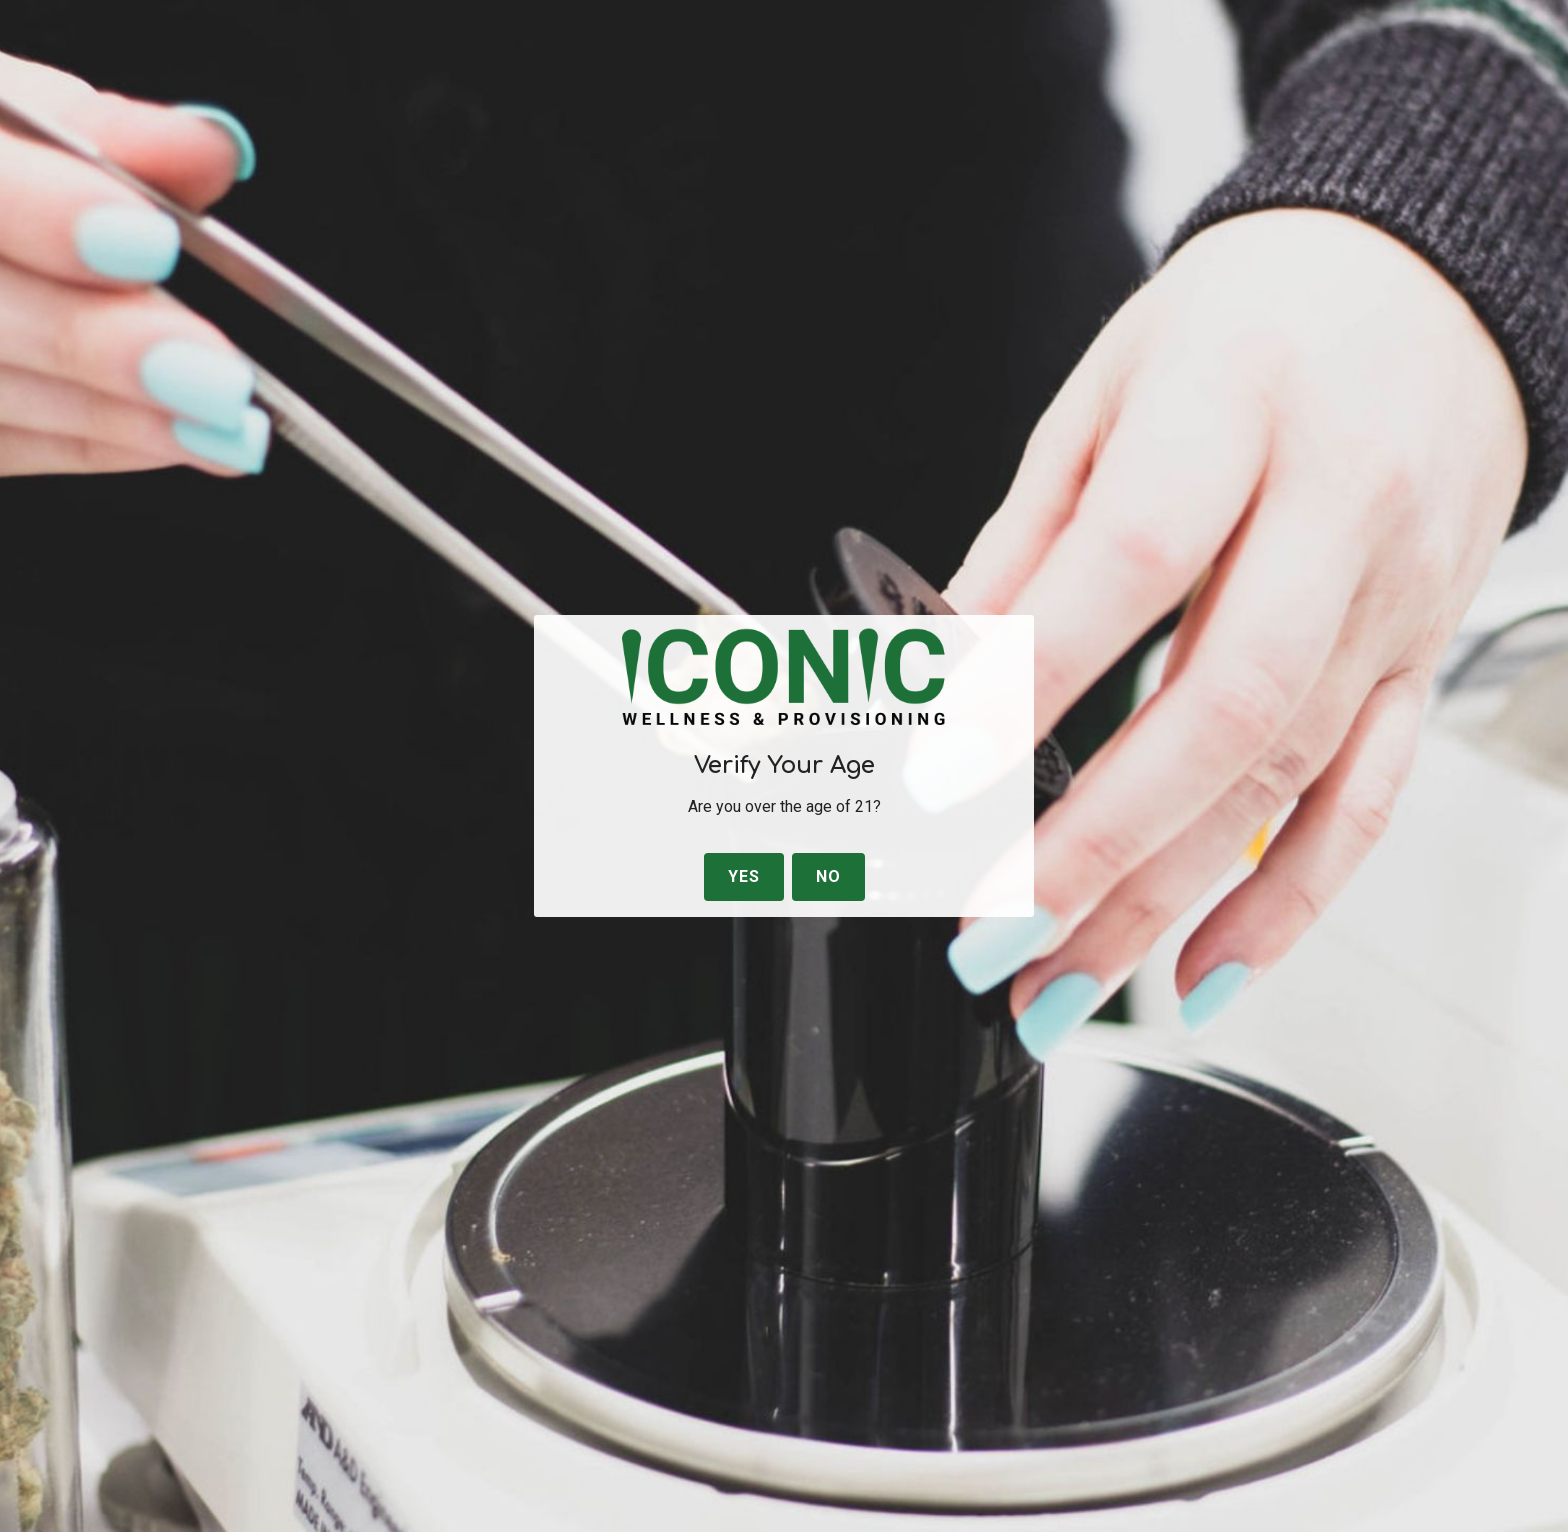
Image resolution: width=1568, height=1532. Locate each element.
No (828, 876)
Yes (744, 876)
